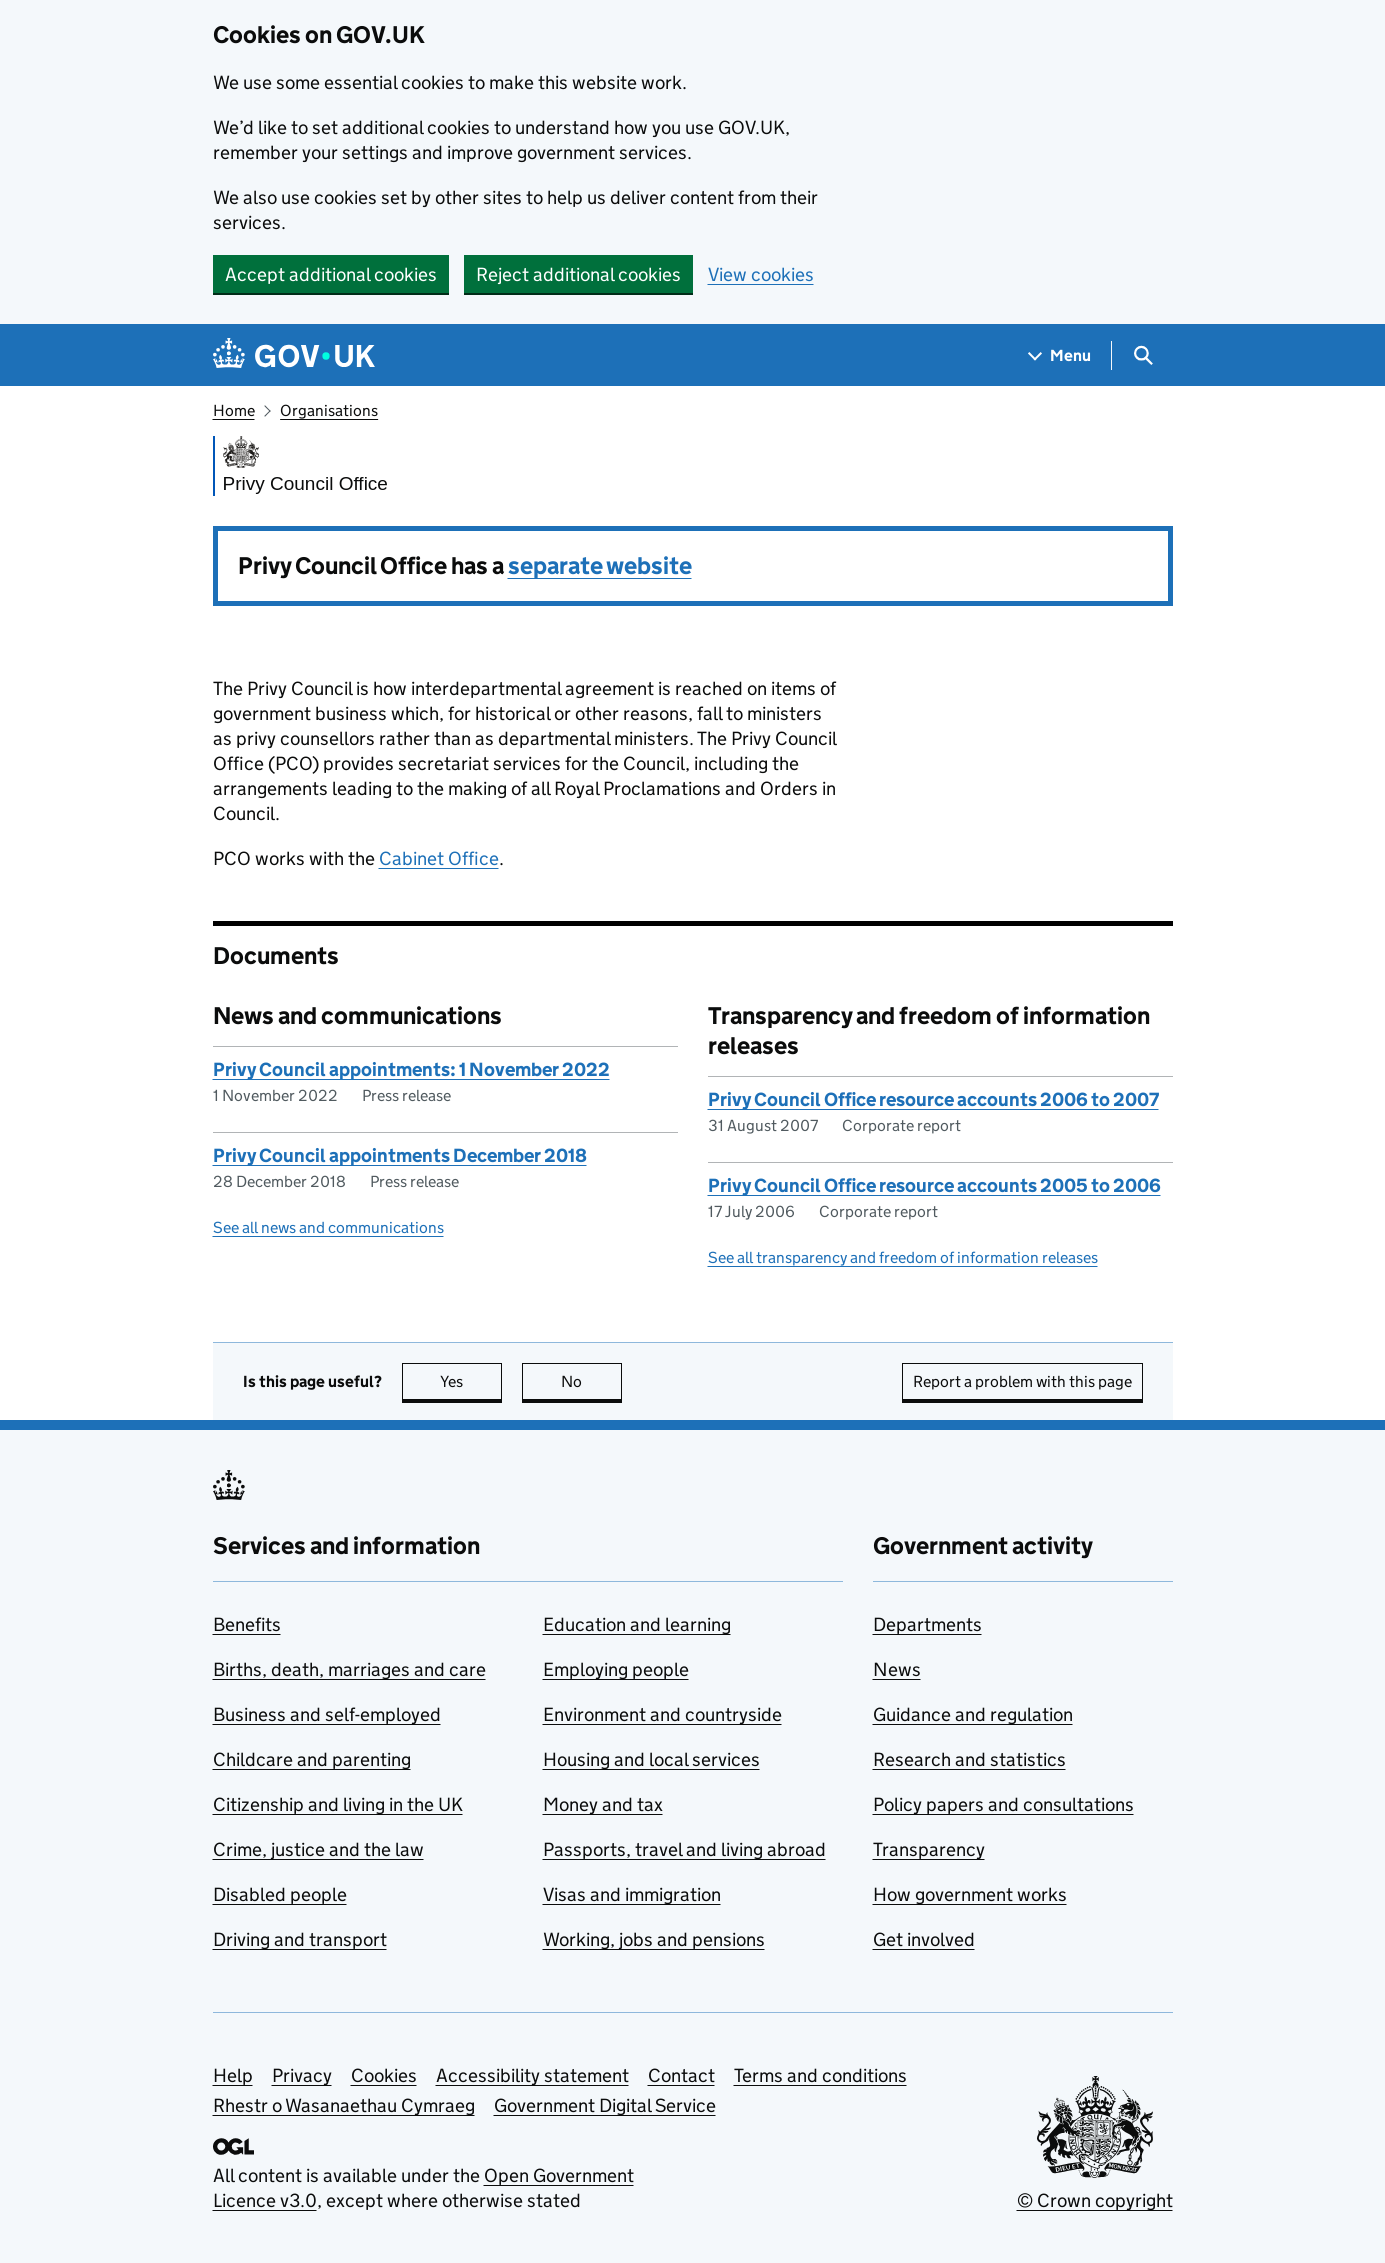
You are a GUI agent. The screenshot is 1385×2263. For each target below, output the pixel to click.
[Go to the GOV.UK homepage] (294, 355)
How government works (970, 1894)
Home (234, 410)
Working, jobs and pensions (654, 1939)
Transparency (929, 1849)
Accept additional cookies (331, 274)
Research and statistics (969, 1759)
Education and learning (637, 1624)
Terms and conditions (820, 2075)
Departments (927, 1624)
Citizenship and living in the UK (338, 1804)
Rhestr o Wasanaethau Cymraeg (344, 2105)
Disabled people (280, 1894)
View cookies (761, 274)
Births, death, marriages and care (349, 1669)
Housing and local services (651, 1759)
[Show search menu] (1142, 355)
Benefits (247, 1624)
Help (233, 2075)
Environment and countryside (662, 1714)
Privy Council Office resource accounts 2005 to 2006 (934, 1185)
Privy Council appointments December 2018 (400, 1155)
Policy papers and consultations (1003, 1804)
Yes (471, 1381)
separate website (600, 565)
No (591, 1381)
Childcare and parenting (312, 1759)
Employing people (616, 1669)
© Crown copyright (1095, 2200)
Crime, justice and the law (318, 1849)
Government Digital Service (605, 2105)
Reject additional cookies (578, 274)
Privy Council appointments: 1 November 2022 (411, 1069)
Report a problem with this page (1022, 1381)
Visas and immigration (632, 1894)
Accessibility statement (532, 2075)
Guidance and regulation (973, 1714)
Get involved (924, 1939)
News (897, 1669)
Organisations (329, 410)
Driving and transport (300, 1939)
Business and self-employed (327, 1714)
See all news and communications (328, 1227)
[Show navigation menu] (1060, 355)
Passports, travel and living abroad (684, 1849)
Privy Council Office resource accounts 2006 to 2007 (933, 1099)
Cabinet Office (439, 858)
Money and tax (603, 1804)
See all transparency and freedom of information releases (903, 1257)
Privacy (302, 2075)
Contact (681, 2075)
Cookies (384, 2075)
